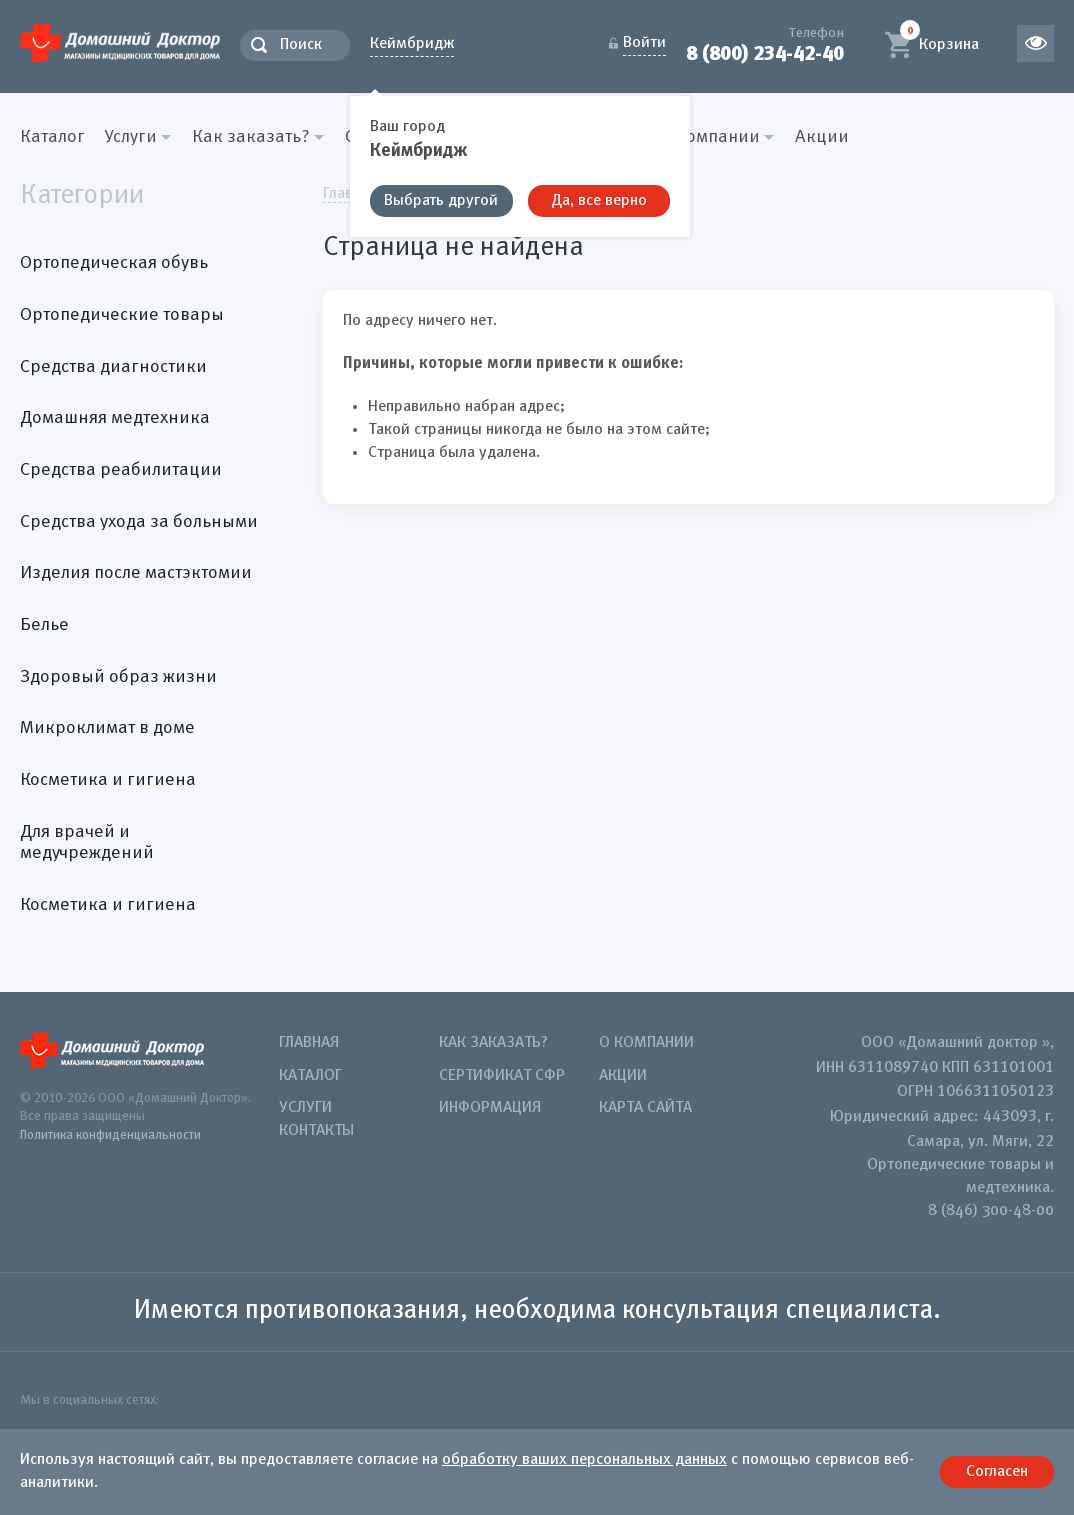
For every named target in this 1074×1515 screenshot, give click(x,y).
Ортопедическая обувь (114, 263)
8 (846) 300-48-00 (991, 1211)
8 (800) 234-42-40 (765, 53)
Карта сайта (645, 1108)
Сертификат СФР (502, 1076)
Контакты (316, 1131)
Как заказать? (493, 1043)
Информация (490, 1108)
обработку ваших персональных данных (584, 1460)
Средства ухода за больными (139, 522)
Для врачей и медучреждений (87, 843)
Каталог (52, 137)
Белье (44, 625)
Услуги (305, 1108)
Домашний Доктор (120, 42)
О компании (646, 1043)
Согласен (997, 1472)
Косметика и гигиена (108, 780)
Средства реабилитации (121, 470)
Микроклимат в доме (107, 728)
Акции (822, 137)
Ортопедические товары (122, 315)
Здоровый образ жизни (118, 677)
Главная (309, 1043)
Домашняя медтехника (115, 418)
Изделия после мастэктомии (136, 573)
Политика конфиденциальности (110, 1135)
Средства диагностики (113, 367)
